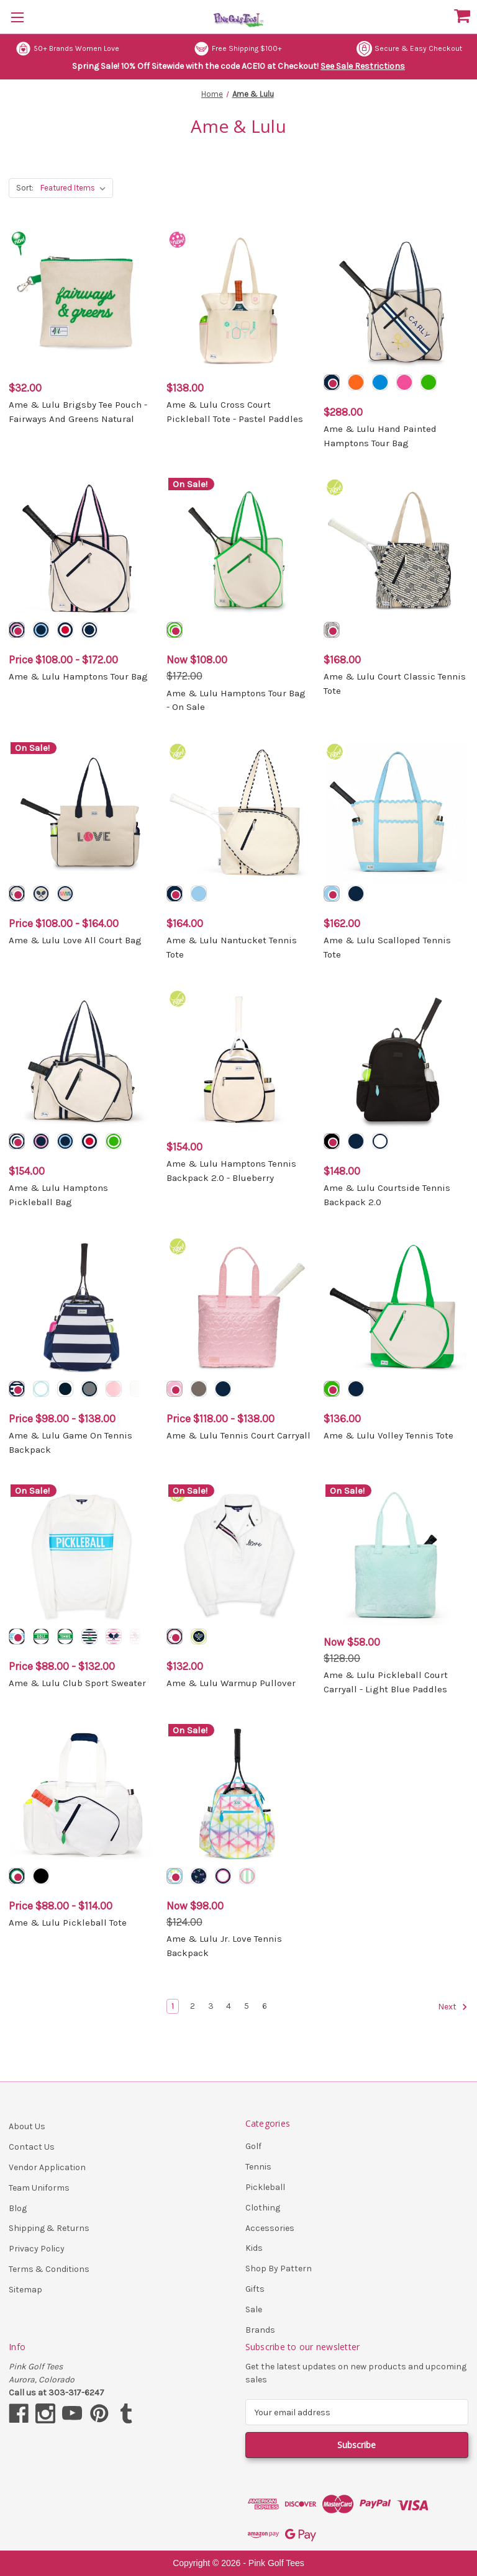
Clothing (262, 2207)
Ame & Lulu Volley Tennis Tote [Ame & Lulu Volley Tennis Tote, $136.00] (388, 1435)
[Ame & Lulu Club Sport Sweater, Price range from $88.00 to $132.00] (81, 1554)
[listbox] (75, 188)
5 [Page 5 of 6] (246, 2006)
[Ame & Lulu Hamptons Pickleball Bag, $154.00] (81, 1059)
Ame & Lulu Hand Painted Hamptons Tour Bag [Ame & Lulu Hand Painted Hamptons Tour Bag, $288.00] (380, 436)
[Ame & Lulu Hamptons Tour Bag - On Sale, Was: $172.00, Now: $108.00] (238, 548)
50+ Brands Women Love (67, 48)
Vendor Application (47, 2167)
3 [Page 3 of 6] (211, 2006)
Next (453, 2007)
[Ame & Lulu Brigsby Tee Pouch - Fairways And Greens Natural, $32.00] (81, 300)
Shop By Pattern (278, 2268)
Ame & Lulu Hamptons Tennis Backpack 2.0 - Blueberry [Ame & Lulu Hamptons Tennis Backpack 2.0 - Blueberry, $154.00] (231, 1170)
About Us (27, 2126)
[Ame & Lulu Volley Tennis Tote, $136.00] (395, 1307)
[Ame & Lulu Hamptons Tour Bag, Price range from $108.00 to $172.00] (81, 548)
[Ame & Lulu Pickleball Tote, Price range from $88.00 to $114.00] (81, 1794)
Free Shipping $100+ (238, 48)
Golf (253, 2146)
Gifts (255, 2289)
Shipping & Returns (49, 2228)
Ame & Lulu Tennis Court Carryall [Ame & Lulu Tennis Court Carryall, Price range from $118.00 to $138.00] (238, 1435)
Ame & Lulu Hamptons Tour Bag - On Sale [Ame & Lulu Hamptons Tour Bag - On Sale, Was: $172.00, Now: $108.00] (236, 700)
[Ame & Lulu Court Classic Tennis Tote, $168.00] (395, 548)
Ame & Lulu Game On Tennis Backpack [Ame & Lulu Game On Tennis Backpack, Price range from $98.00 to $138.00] (70, 1442)
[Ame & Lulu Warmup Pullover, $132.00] (238, 1554)
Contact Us (32, 2147)
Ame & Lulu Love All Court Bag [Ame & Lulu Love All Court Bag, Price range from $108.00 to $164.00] (75, 940)
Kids (254, 2248)
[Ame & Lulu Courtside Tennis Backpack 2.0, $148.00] (395, 1059)
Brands (260, 2330)
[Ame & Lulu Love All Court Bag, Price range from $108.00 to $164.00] (81, 812)
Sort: (25, 187)
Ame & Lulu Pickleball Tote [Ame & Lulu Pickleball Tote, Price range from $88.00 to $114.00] (68, 1922)
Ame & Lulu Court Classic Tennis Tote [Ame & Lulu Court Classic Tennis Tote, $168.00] (395, 683)
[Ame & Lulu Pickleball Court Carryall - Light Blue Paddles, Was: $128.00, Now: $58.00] (395, 1554)
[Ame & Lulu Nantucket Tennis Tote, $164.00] (238, 812)
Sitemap (25, 2289)
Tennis (258, 2166)
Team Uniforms (39, 2188)
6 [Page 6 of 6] (264, 2006)
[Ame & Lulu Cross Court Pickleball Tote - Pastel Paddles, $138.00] (238, 300)
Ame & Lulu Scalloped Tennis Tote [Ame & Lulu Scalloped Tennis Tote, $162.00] (387, 947)
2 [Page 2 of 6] (192, 2006)
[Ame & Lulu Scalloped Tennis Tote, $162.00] (395, 812)
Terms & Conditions (49, 2269)
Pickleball (265, 2187)
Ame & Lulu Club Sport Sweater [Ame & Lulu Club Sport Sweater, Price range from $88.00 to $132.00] (77, 1683)
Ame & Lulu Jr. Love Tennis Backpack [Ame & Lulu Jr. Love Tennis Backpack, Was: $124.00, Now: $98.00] (224, 1946)
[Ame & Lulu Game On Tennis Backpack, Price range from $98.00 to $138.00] (81, 1307)
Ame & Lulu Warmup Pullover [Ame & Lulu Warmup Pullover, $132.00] (231, 1683)
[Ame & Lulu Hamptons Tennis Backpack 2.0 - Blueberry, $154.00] (238, 1059)
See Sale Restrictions (362, 66)
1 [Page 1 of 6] (172, 2006)
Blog (18, 2208)
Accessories (269, 2228)
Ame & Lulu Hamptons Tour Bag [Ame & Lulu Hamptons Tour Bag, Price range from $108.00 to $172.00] (78, 676)
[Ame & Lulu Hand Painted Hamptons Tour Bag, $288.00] (395, 300)
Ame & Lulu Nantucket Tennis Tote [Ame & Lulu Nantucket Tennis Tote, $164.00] (231, 947)
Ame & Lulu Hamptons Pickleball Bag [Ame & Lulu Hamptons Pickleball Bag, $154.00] (58, 1195)
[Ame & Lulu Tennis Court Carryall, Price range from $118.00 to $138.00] (238, 1307)
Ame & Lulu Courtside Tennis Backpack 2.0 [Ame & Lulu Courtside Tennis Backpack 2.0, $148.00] (387, 1195)
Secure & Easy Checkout (409, 48)
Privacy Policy (37, 2248)
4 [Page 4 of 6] (228, 2006)
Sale (253, 2309)
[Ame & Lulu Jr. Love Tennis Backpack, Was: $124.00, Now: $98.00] (238, 1794)
